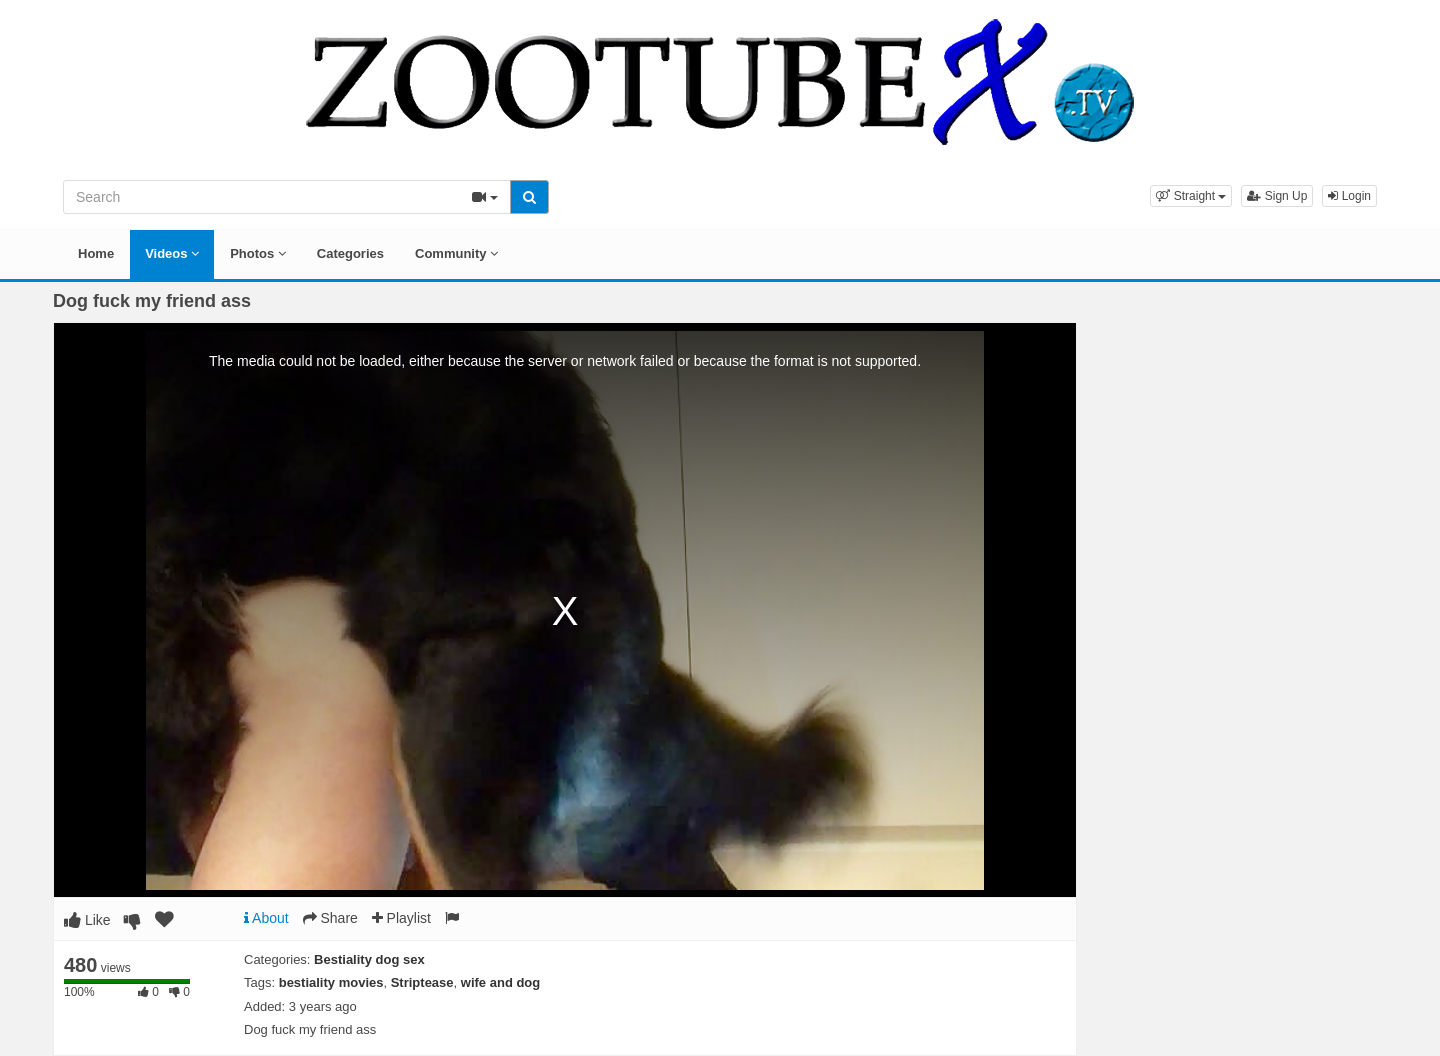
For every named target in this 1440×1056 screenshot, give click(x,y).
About (266, 918)
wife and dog (500, 982)
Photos (258, 253)
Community (456, 253)
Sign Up (1277, 196)
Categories (350, 253)
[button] (1191, 196)
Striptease (422, 982)
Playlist (401, 918)
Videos (172, 253)
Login (1349, 196)
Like (87, 920)
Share (330, 918)
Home (96, 253)
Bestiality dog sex (369, 959)
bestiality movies (331, 982)
